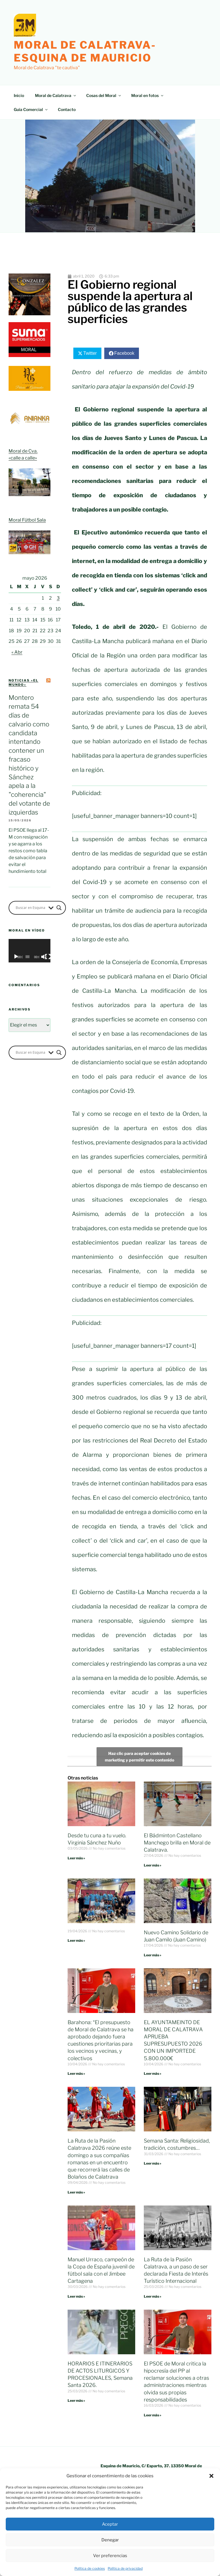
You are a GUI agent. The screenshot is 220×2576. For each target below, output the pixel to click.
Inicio (19, 95)
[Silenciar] (44, 957)
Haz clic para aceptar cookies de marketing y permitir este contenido (139, 1756)
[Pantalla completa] (48, 957)
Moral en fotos (147, 95)
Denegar (110, 2540)
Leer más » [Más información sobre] (76, 1940)
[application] (29, 950)
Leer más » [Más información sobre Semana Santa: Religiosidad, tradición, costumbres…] (152, 2163)
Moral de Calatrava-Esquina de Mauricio (85, 51)
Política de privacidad (125, 2568)
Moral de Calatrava (56, 95)
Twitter (90, 353)
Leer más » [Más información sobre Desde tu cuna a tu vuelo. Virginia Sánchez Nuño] (76, 1858)
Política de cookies (89, 2568)
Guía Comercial (31, 109)
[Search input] (31, 908)
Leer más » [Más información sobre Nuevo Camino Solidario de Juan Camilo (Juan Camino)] (152, 1955)
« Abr (16, 652)
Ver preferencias (110, 2555)
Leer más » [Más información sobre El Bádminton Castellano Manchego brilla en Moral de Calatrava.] (152, 1865)
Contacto (67, 109)
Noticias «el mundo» (23, 682)
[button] (211, 2476)
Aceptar (110, 2524)
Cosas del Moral (104, 95)
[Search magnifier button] (59, 908)
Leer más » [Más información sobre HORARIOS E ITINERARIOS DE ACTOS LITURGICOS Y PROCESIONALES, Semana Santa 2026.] (76, 2400)
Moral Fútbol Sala (27, 520)
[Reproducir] (16, 957)
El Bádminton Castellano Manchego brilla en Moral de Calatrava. (177, 1842)
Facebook (124, 353)
